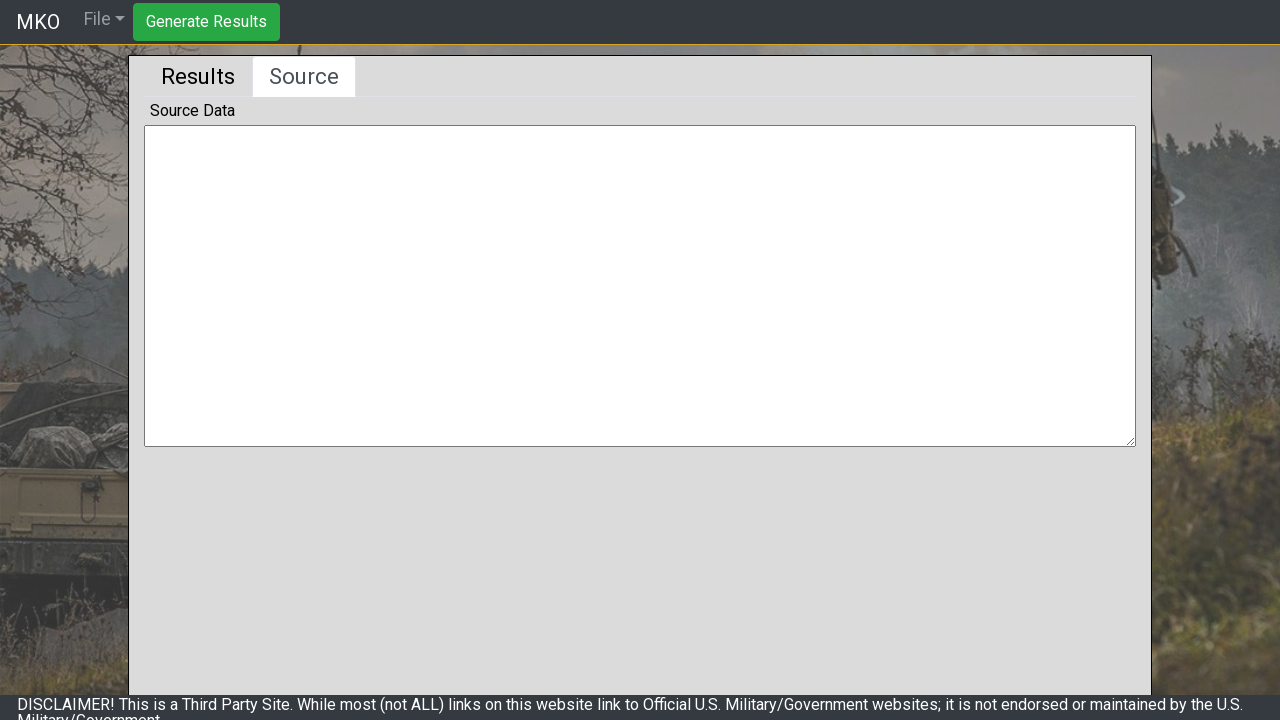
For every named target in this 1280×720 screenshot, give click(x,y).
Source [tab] (304, 76)
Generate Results (206, 21)
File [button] (97, 19)
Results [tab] (198, 76)
